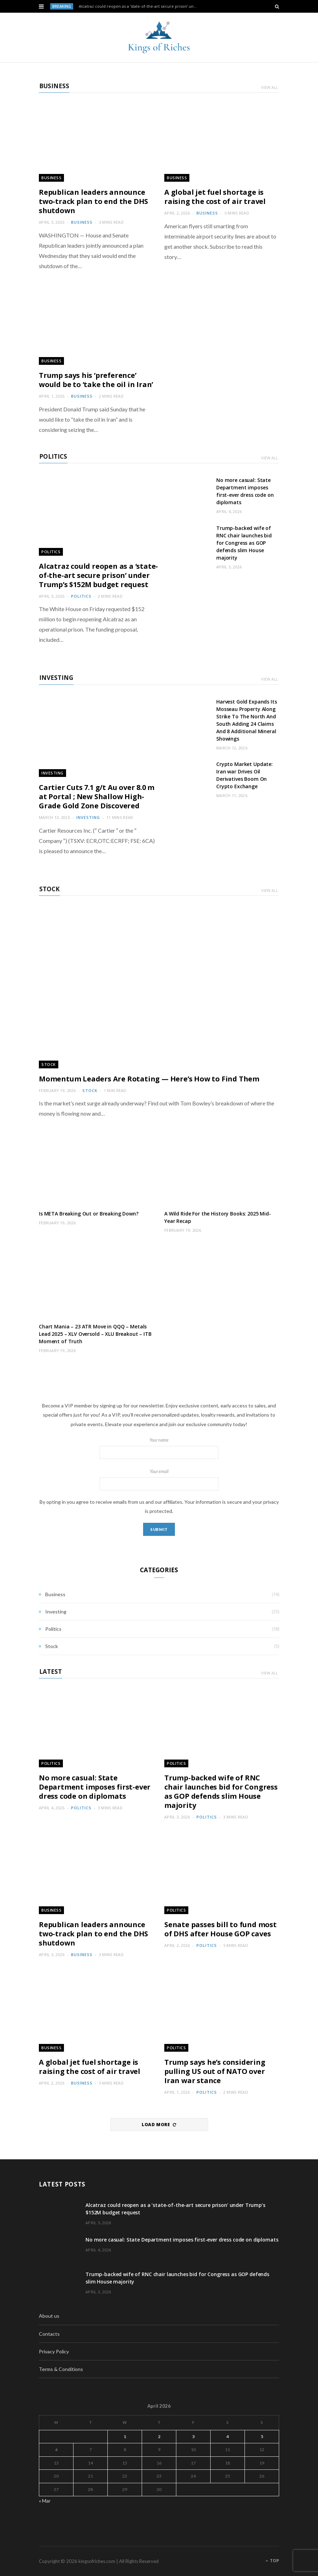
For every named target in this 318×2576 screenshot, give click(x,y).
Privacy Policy (54, 2351)
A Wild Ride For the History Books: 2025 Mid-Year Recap (217, 1217)
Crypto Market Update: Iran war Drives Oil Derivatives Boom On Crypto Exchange (244, 775)
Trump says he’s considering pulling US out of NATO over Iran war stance (214, 2071)
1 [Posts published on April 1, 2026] (125, 2436)
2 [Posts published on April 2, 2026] (159, 2436)
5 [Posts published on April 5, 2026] (262, 2436)
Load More (159, 2125)
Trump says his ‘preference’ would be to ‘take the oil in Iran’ (96, 379)
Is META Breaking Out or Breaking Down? (89, 1213)
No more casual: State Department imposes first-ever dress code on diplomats (245, 491)
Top (272, 2561)
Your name (159, 1448)
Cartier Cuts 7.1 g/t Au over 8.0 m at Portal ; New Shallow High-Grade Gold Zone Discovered (96, 796)
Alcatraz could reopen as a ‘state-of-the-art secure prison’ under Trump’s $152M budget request (140, 6)
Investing (56, 678)
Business (54, 86)
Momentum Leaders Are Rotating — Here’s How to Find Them (149, 1079)
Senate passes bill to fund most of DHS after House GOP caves (220, 1929)
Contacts (49, 2334)
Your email (159, 1480)
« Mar (45, 2501)
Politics (53, 456)
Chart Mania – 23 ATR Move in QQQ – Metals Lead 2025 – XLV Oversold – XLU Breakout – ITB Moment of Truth (95, 1334)
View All (269, 87)
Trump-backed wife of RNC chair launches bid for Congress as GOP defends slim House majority (244, 543)
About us (49, 2316)
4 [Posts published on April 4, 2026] (227, 2436)
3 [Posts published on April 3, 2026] (193, 2436)
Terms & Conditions (61, 2369)
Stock (49, 889)
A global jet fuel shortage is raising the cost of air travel (215, 196)
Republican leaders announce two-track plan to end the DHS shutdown (93, 201)
